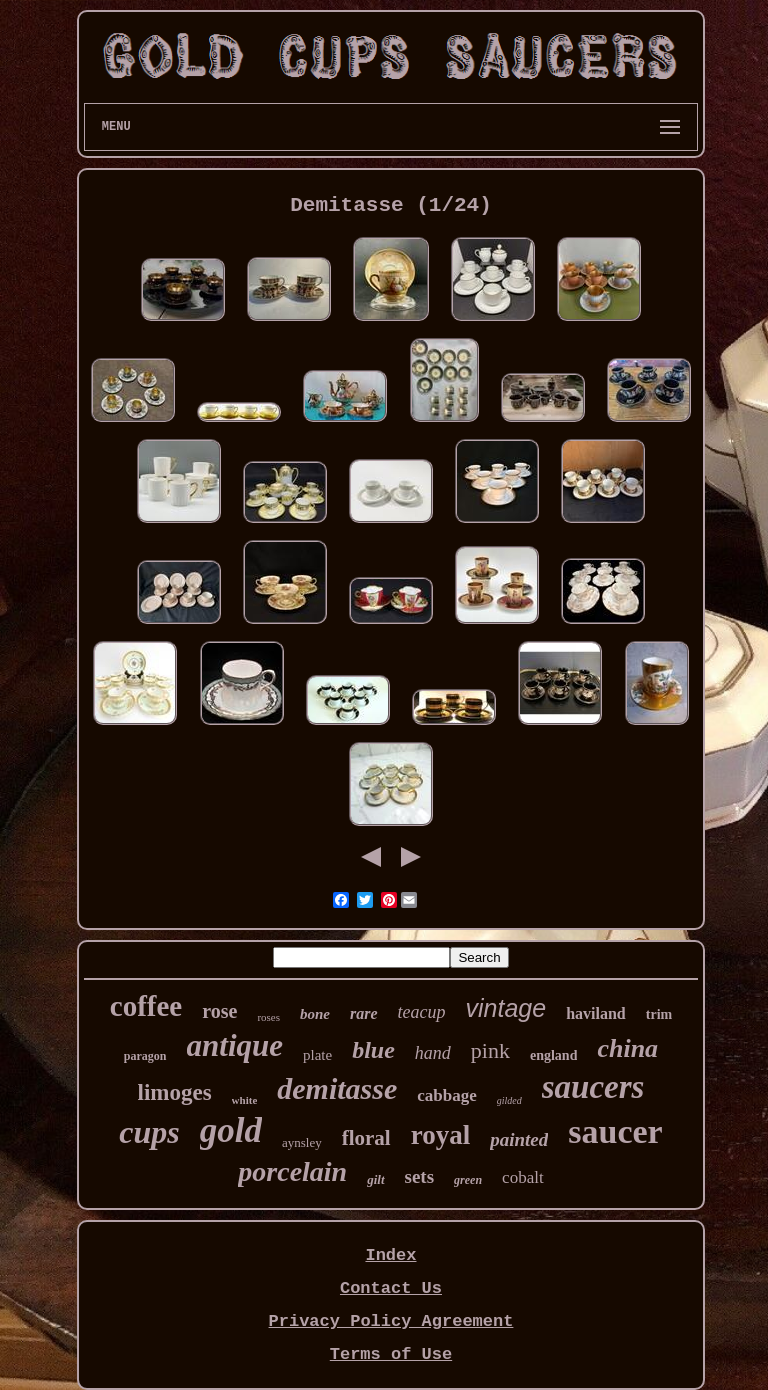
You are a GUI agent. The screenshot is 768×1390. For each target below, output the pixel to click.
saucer (615, 1131)
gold (231, 1130)
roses (268, 1017)
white (245, 1100)
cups (149, 1132)
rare (364, 1013)
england (553, 1055)
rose (219, 1011)
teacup (422, 1012)
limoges (175, 1092)
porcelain (292, 1171)
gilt (375, 1179)
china (627, 1048)
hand (433, 1053)
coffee (146, 1006)
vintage (506, 1008)
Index (390, 1255)
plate (317, 1055)
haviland (596, 1013)
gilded (509, 1100)
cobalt (523, 1177)
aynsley (302, 1142)
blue (373, 1050)
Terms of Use (391, 1354)
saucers (593, 1087)
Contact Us (391, 1288)
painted (519, 1139)
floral (366, 1138)
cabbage (447, 1095)
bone (315, 1014)
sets (420, 1176)
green (468, 1180)
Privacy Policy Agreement (391, 1321)
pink (490, 1050)
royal (441, 1135)
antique (235, 1045)
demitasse (337, 1088)
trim (659, 1014)
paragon (145, 1056)
